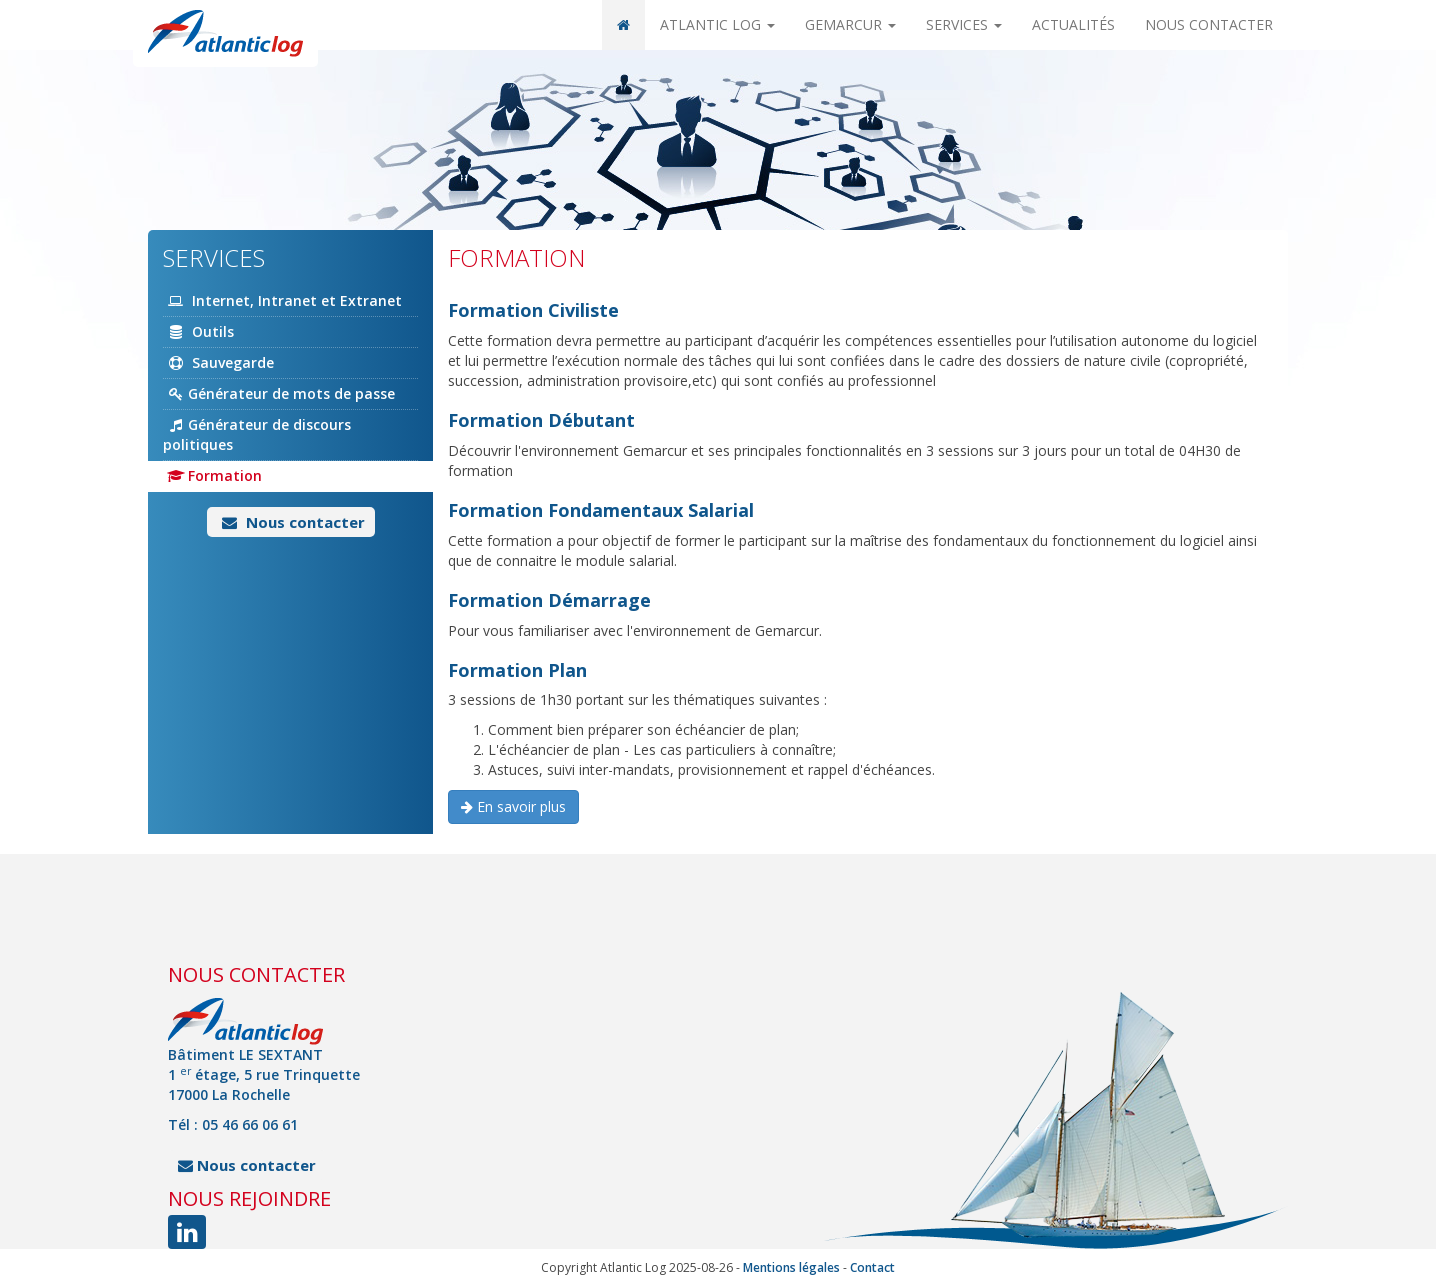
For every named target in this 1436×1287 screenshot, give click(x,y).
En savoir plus (513, 806)
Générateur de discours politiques (257, 434)
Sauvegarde (218, 362)
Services (964, 24)
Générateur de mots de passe (279, 393)
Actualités (1073, 24)
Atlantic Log (717, 24)
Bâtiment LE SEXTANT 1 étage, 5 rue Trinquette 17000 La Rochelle (264, 1074)
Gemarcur (850, 24)
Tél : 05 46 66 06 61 (233, 1124)
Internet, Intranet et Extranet (282, 300)
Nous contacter (1209, 24)
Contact (872, 1267)
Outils (198, 331)
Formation (212, 475)
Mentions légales (791, 1267)
